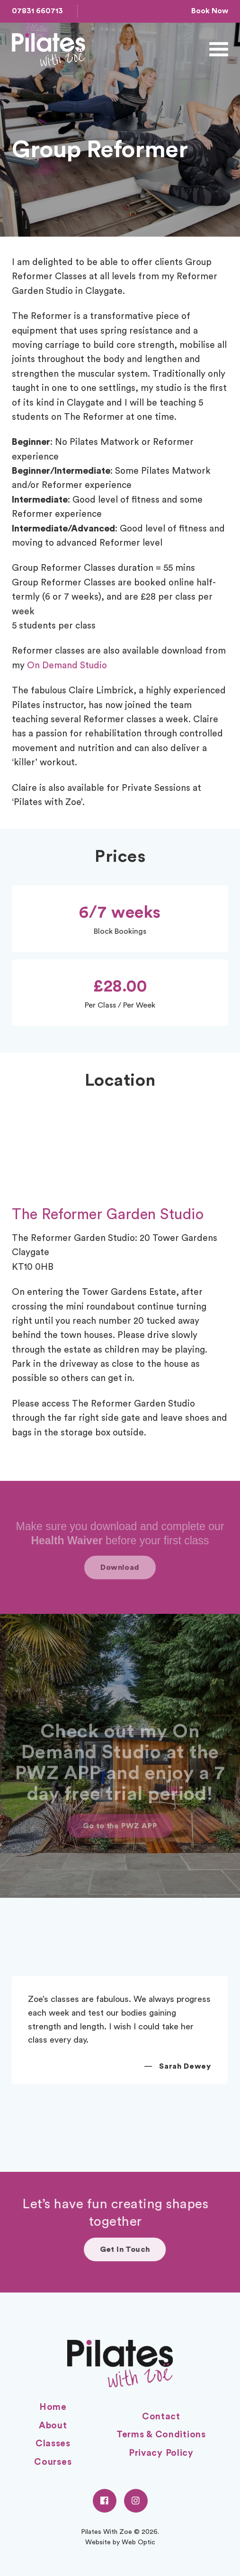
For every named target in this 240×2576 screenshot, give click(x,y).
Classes (53, 2443)
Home (53, 2407)
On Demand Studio (67, 665)
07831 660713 (37, 11)
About (53, 2425)
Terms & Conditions (161, 2434)
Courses (52, 2462)
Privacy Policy (161, 2453)
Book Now (209, 11)
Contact (161, 2416)
